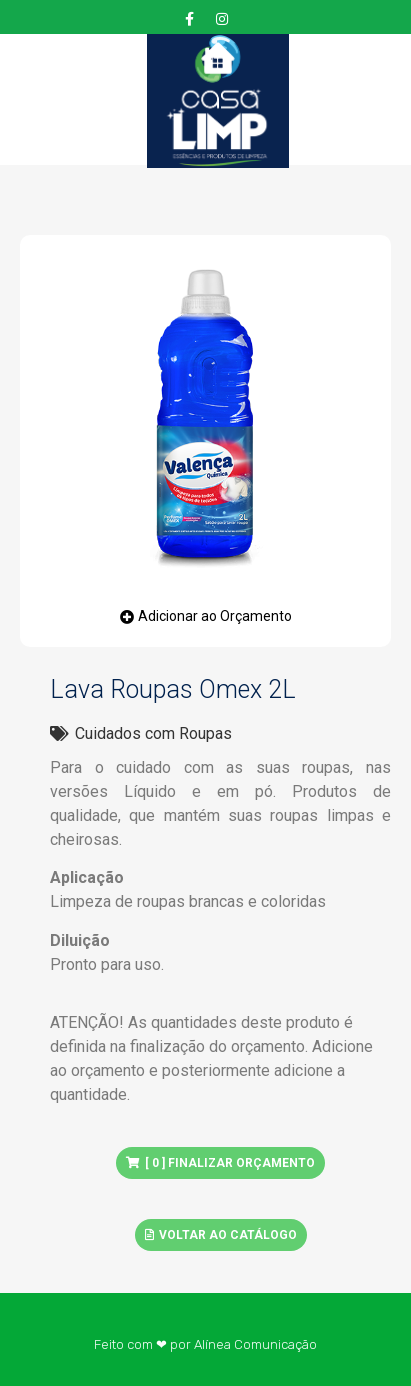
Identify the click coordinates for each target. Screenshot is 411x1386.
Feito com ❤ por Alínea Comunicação (205, 1344)
